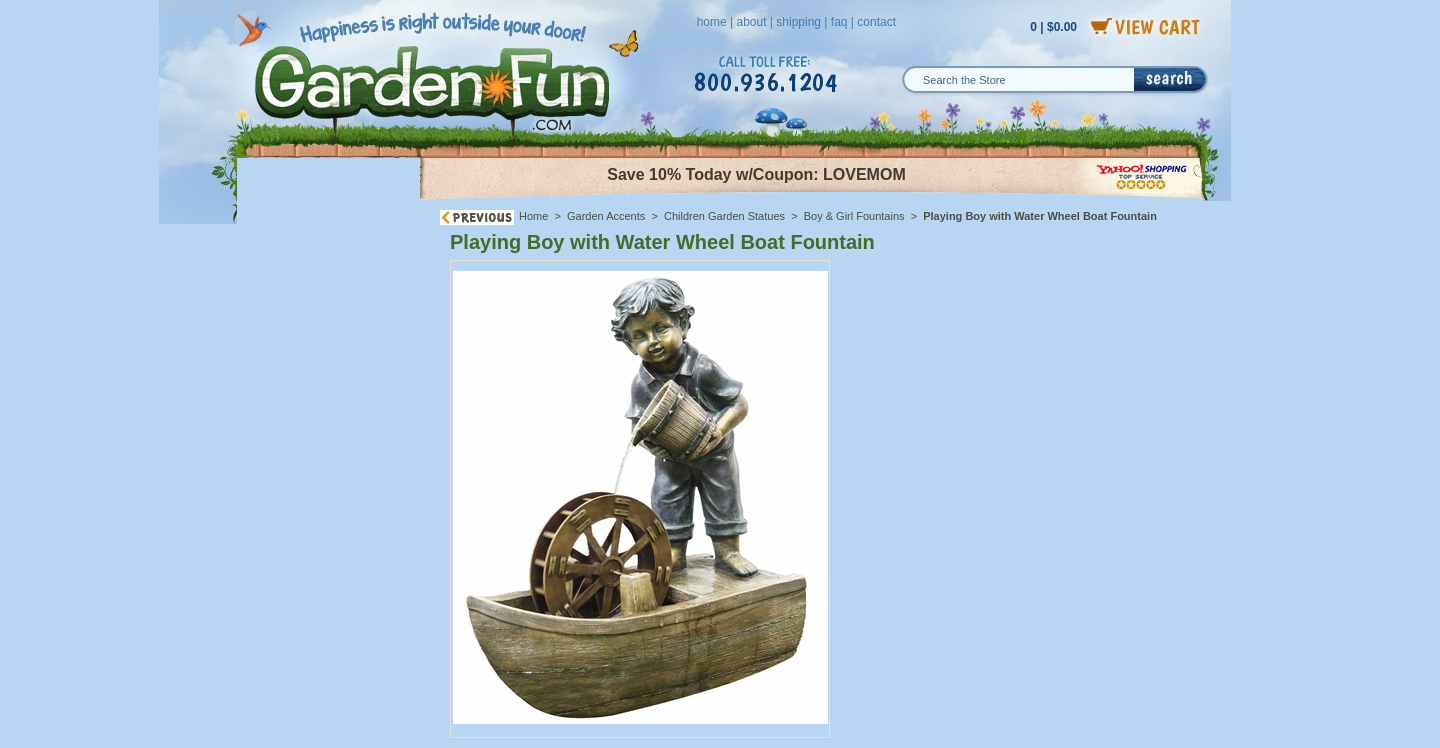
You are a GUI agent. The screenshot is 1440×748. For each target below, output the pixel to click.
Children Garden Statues (724, 216)
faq (839, 22)
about (751, 22)
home (712, 22)
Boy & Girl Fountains (854, 216)
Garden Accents (606, 216)
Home (533, 216)
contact (876, 22)
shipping (798, 22)
